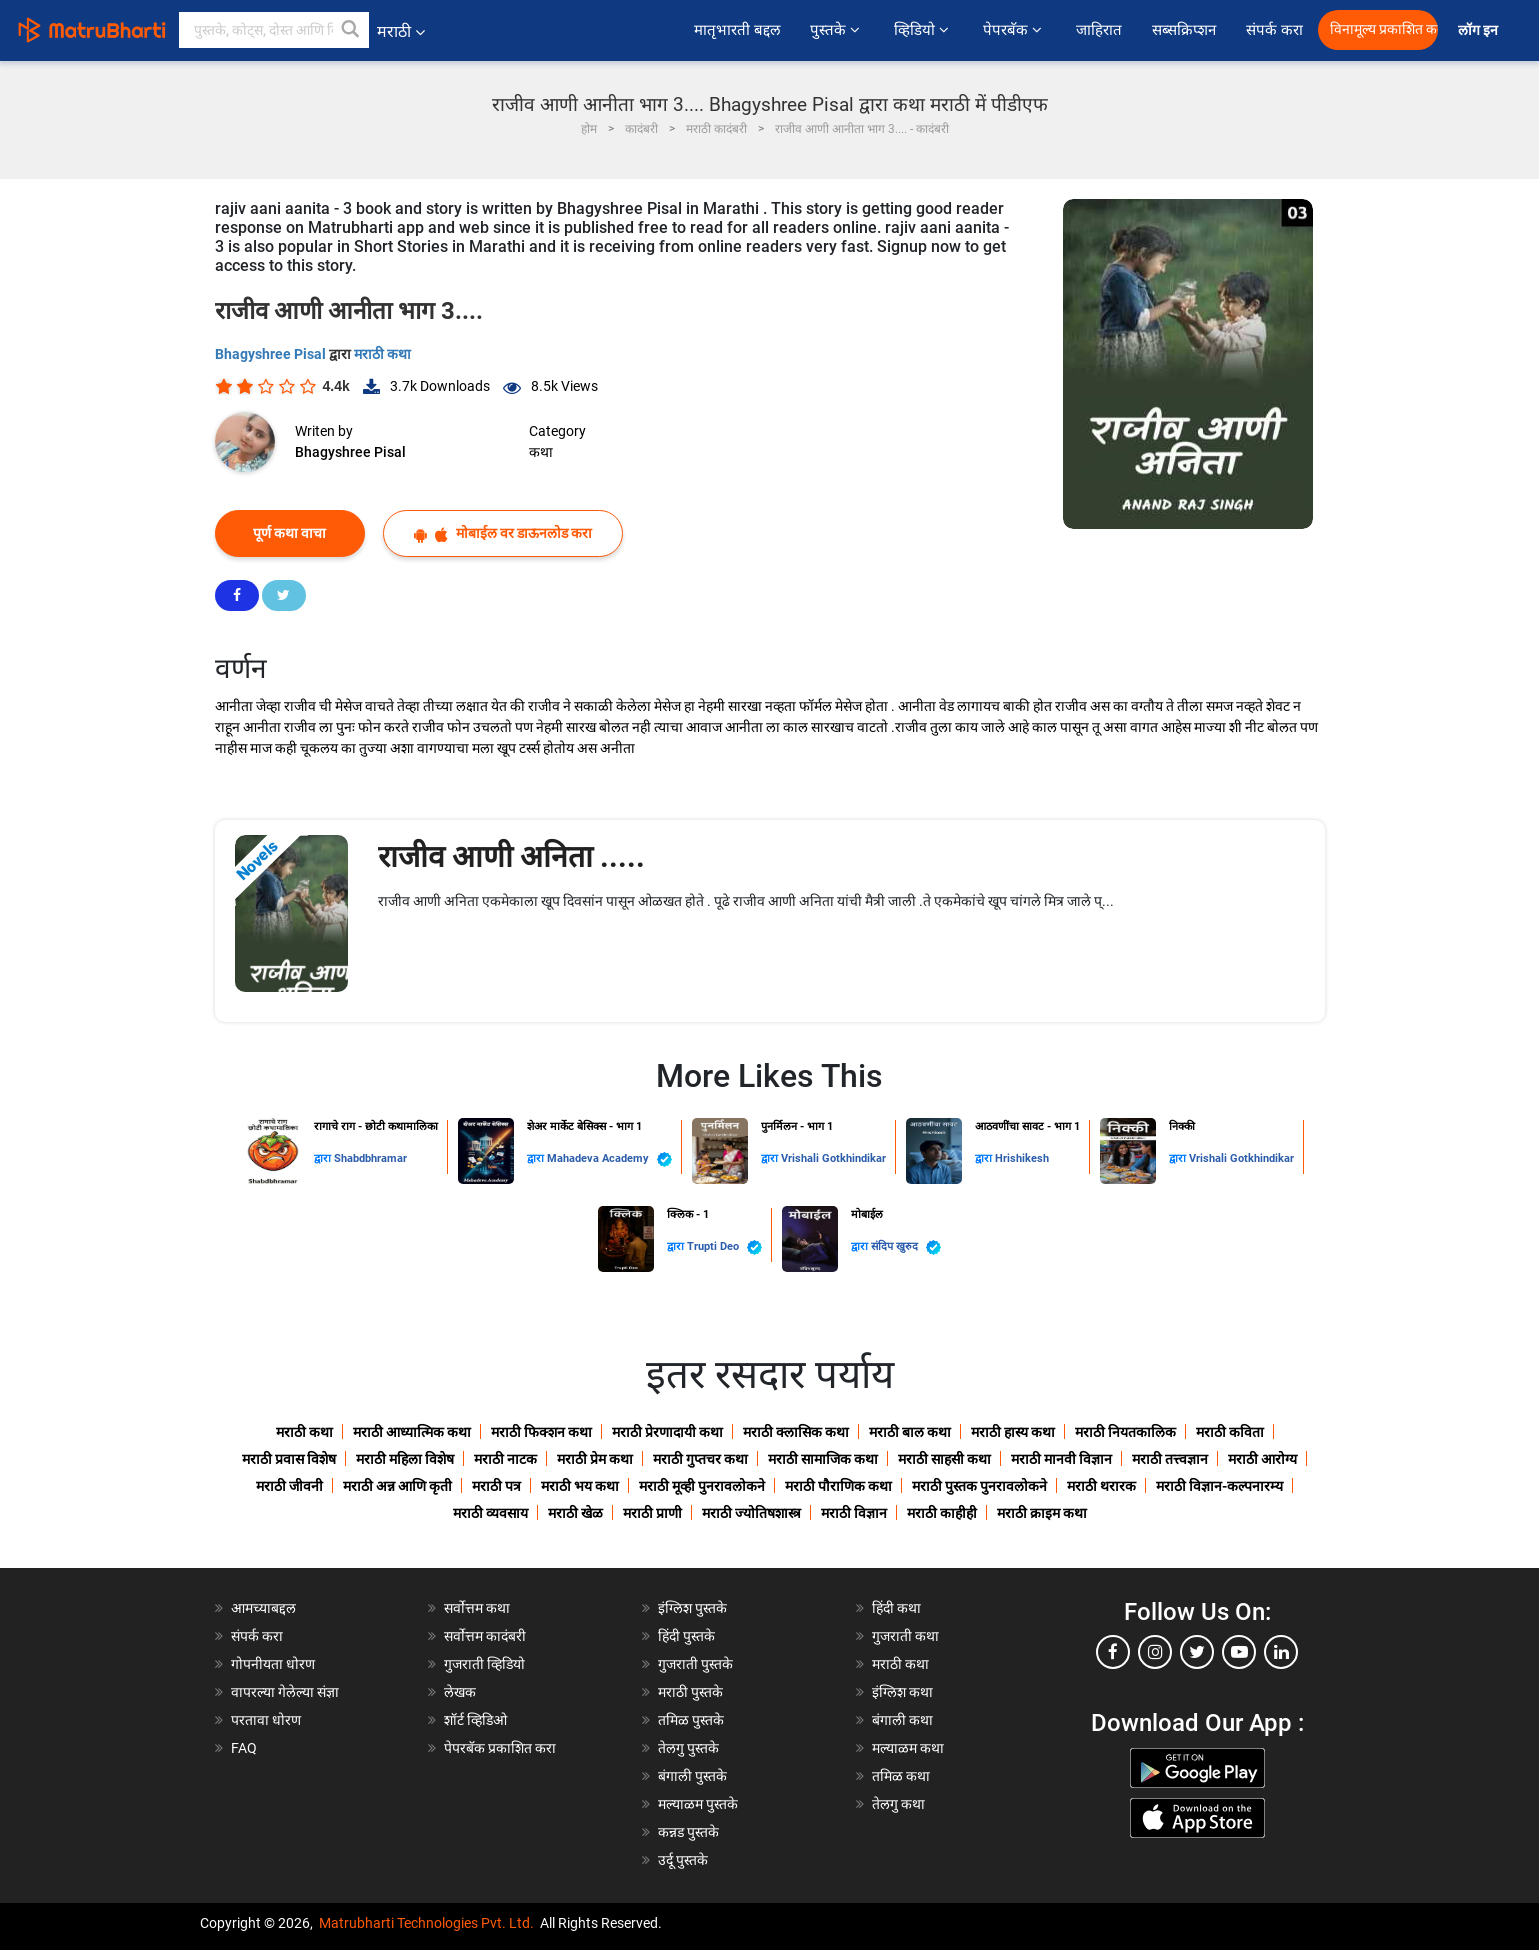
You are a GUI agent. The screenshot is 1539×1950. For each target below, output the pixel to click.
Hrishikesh (1022, 1158)
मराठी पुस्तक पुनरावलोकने (979, 1486)
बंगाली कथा (902, 1720)
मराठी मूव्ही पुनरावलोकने (702, 1486)
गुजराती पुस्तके (695, 1664)
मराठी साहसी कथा (944, 1459)
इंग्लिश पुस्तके (692, 1608)
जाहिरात (1099, 30)
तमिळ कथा (901, 1776)
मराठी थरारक (1101, 1486)
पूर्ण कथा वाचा (289, 533)
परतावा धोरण (267, 1720)
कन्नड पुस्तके (688, 1832)
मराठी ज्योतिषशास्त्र (751, 1513)
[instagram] (1155, 1652)
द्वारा (324, 1158)
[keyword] (274, 30)
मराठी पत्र (496, 1486)
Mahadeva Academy (609, 1159)
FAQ (244, 1748)
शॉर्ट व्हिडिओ (475, 1720)
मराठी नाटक (505, 1459)
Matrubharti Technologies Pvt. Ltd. (426, 1923)
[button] (351, 30)
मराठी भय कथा (580, 1486)
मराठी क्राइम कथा (1042, 1513)
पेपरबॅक (1014, 30)
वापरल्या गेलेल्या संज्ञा (285, 1692)
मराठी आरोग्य (1262, 1459)
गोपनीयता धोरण (273, 1664)
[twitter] (1197, 1652)
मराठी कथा (382, 354)
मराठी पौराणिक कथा (838, 1486)
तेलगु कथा (898, 1804)
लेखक (460, 1692)
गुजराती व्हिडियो (484, 1664)
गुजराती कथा (905, 1636)
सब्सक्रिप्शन (1184, 30)
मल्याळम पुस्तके (698, 1804)
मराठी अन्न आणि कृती (397, 1486)
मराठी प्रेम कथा (595, 1459)
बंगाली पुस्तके (692, 1776)
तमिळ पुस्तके (691, 1720)
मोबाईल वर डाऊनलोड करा (503, 533)
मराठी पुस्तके (690, 1692)
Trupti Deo (724, 1247)
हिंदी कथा (896, 1608)
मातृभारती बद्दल (737, 30)
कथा (541, 452)
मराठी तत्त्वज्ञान (1170, 1459)
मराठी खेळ (575, 1513)
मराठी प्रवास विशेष (289, 1459)
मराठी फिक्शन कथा (541, 1432)
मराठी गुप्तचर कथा (700, 1459)
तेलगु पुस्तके (688, 1748)
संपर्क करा (1274, 30)
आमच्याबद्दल (263, 1608)
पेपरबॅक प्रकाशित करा (500, 1748)
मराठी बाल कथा (910, 1432)
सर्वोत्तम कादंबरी (485, 1636)
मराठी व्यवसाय (490, 1513)
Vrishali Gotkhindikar (833, 1158)
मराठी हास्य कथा (1013, 1432)
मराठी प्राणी (652, 1513)
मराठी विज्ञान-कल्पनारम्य (1219, 1486)
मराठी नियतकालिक (1125, 1432)
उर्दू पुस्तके (683, 1860)
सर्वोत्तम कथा (477, 1608)
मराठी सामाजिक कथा (823, 1459)
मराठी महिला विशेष (405, 1459)
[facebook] (1113, 1652)
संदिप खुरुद (906, 1247)
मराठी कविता (1230, 1432)
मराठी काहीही (942, 1513)
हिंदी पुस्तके (686, 1636)
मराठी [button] (401, 31)
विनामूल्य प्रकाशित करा (1384, 29)
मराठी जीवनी (289, 1486)
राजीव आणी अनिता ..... (511, 856)
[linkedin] (1281, 1652)
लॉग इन (1481, 30)
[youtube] (1239, 1652)
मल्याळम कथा (908, 1748)
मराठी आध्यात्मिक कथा (412, 1432)
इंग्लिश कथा (902, 1692)
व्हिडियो (923, 30)
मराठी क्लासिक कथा (796, 1432)
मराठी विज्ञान (854, 1513)
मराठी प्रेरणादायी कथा (667, 1432)
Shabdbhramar (370, 1158)
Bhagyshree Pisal (272, 354)
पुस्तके (837, 30)
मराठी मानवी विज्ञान (1061, 1459)
